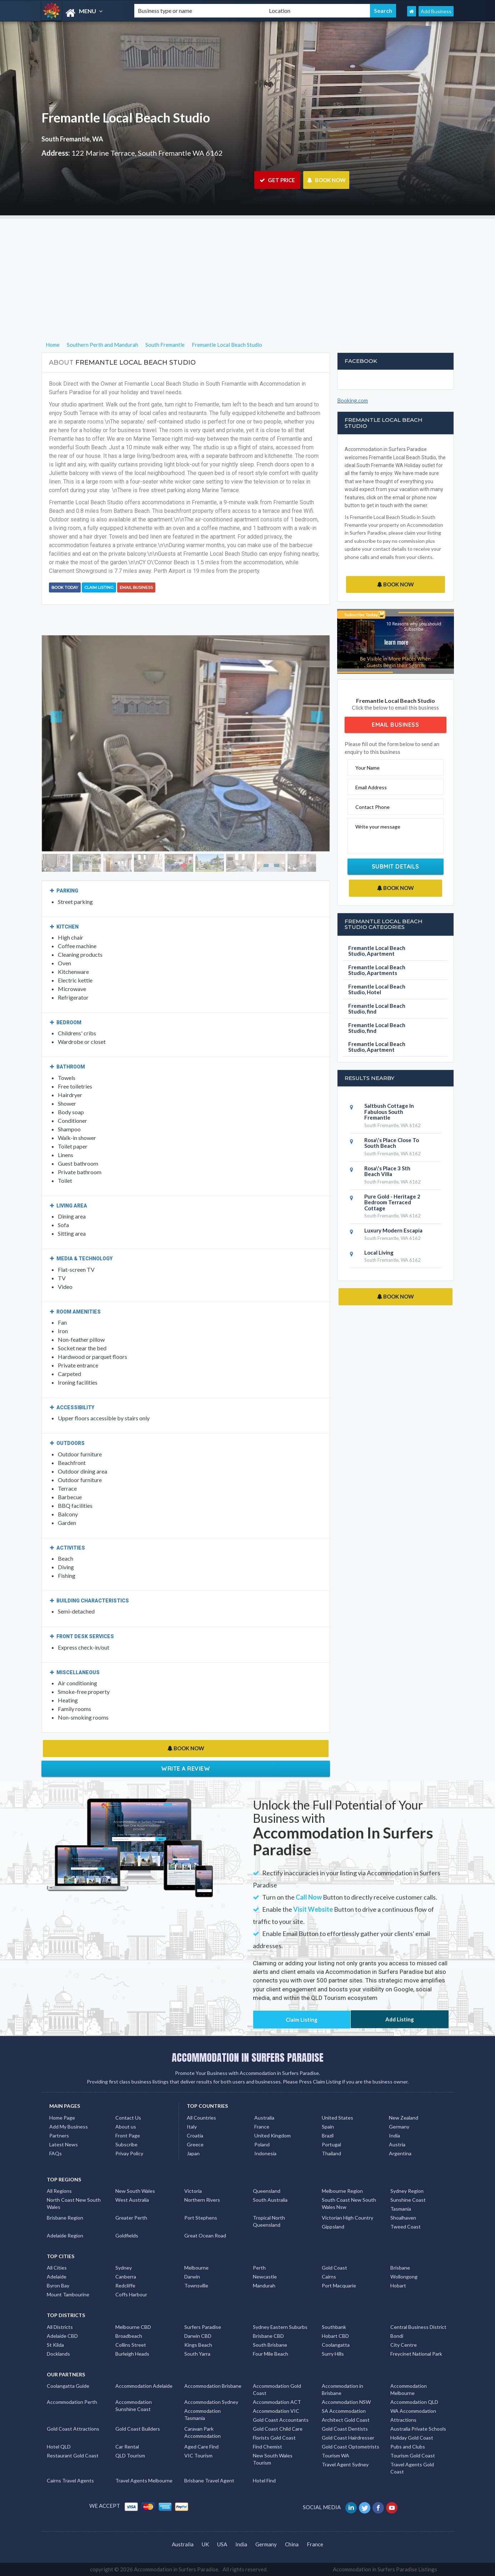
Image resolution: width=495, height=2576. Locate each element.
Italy (192, 2127)
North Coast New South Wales (74, 2203)
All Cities (57, 2268)
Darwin (192, 2277)
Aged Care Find (201, 2447)
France (261, 2127)
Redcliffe (125, 2285)
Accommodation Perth (72, 2402)
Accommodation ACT (277, 2402)
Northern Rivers (202, 2200)
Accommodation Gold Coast (277, 2389)
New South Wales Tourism (272, 2459)
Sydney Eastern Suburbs (280, 2327)
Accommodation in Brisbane (342, 2389)
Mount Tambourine (68, 2294)
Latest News (63, 2144)
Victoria (193, 2191)
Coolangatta (336, 2345)
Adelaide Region (65, 2235)
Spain (328, 2127)
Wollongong (404, 2277)
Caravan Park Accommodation (202, 2432)
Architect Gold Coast (346, 2420)
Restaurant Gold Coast (73, 2455)
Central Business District (418, 2327)
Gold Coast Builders (137, 2429)
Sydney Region (407, 2191)
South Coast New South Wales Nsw (349, 2203)
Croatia (195, 2135)
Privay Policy (129, 2153)
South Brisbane (270, 2345)
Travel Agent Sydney (345, 2464)
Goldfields (126, 2235)
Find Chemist (267, 2447)
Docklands (58, 2354)
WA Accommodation (413, 2411)
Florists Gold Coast (274, 2438)
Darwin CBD (197, 2336)
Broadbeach (128, 2336)
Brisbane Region (65, 2218)
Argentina (400, 2153)
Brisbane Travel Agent (209, 2480)
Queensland (266, 2191)
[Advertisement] (247, 269)
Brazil (328, 2135)
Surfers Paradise (202, 2327)
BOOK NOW (326, 180)
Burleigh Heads (132, 2354)
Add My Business (68, 2127)
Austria (397, 2144)
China (292, 2544)
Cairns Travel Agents (70, 2480)
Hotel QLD (59, 2447)
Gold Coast (334, 2268)
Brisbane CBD (268, 2336)
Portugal (331, 2144)
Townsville (196, 2285)
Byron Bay (58, 2285)
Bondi (396, 2336)
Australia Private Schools (418, 2429)
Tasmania (400, 2209)
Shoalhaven (403, 2218)
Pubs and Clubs (407, 2447)
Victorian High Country (347, 2218)
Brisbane (400, 2268)
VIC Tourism (198, 2455)
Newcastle (265, 2277)
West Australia (132, 2200)
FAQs (55, 2153)
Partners (59, 2135)
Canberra (125, 2277)
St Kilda (55, 2345)
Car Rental (127, 2447)
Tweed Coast (405, 2227)
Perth (259, 2268)
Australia (264, 2118)
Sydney (123, 2268)
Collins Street (130, 2345)
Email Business (136, 587)
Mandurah (264, 2285)
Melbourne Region (342, 2191)
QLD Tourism (130, 2455)
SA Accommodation (344, 2411)
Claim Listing (99, 587)
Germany (399, 2127)
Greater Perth (131, 2218)
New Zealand (403, 2118)
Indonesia (265, 2153)
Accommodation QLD (414, 2402)
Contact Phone (372, 807)
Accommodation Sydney (211, 2402)
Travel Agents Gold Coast (412, 2468)
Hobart (398, 2285)
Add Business (436, 11)
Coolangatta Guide (68, 2386)
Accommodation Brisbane (212, 2386)
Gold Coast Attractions (73, 2429)
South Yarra (197, 2354)
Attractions (403, 2420)
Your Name (367, 768)
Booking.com (352, 400)
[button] (63, 743)
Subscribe (126, 2144)
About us (125, 2127)
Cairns (329, 2277)
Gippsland (333, 2227)
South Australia (270, 2200)
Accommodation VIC (276, 2411)
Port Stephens (200, 2218)
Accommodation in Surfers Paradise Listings (385, 2569)
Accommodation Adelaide (143, 2386)
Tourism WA (335, 2455)
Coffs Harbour (131, 2294)
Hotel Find (264, 2480)
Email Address (371, 787)
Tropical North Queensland (269, 2221)
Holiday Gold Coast (411, 2438)
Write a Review (185, 1768)
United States (337, 2118)
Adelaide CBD (62, 2336)
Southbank (334, 2327)
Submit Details (395, 866)
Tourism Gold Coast (412, 2455)
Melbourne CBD (133, 2327)
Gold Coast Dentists (345, 2429)
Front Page (127, 2135)
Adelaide (56, 2277)
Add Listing (399, 2019)
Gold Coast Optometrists (350, 2447)
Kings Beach (198, 2345)
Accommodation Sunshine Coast (133, 2405)
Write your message (377, 827)
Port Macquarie (339, 2285)
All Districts (60, 2327)
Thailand (331, 2153)
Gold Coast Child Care (277, 2429)
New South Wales (135, 2191)
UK (205, 2544)
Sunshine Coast (408, 2200)
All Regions (59, 2191)
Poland (262, 2144)
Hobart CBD (335, 2336)
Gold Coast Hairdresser (348, 2438)
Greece (195, 2144)
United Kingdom (272, 2135)
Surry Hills (333, 2354)
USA (222, 2544)
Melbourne (196, 2268)
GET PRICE (277, 180)
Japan (193, 2153)
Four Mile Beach (270, 2354)
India (394, 2135)
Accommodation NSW (346, 2402)
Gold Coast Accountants (281, 2420)
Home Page (62, 2118)
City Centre (403, 2345)
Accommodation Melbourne (408, 2389)
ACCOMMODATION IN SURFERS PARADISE (248, 2057)
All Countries (201, 2118)
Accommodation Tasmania (202, 2414)
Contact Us (128, 2118)
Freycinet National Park (416, 2354)
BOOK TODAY (64, 587)
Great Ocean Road (205, 2235)
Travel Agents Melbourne (143, 2480)
